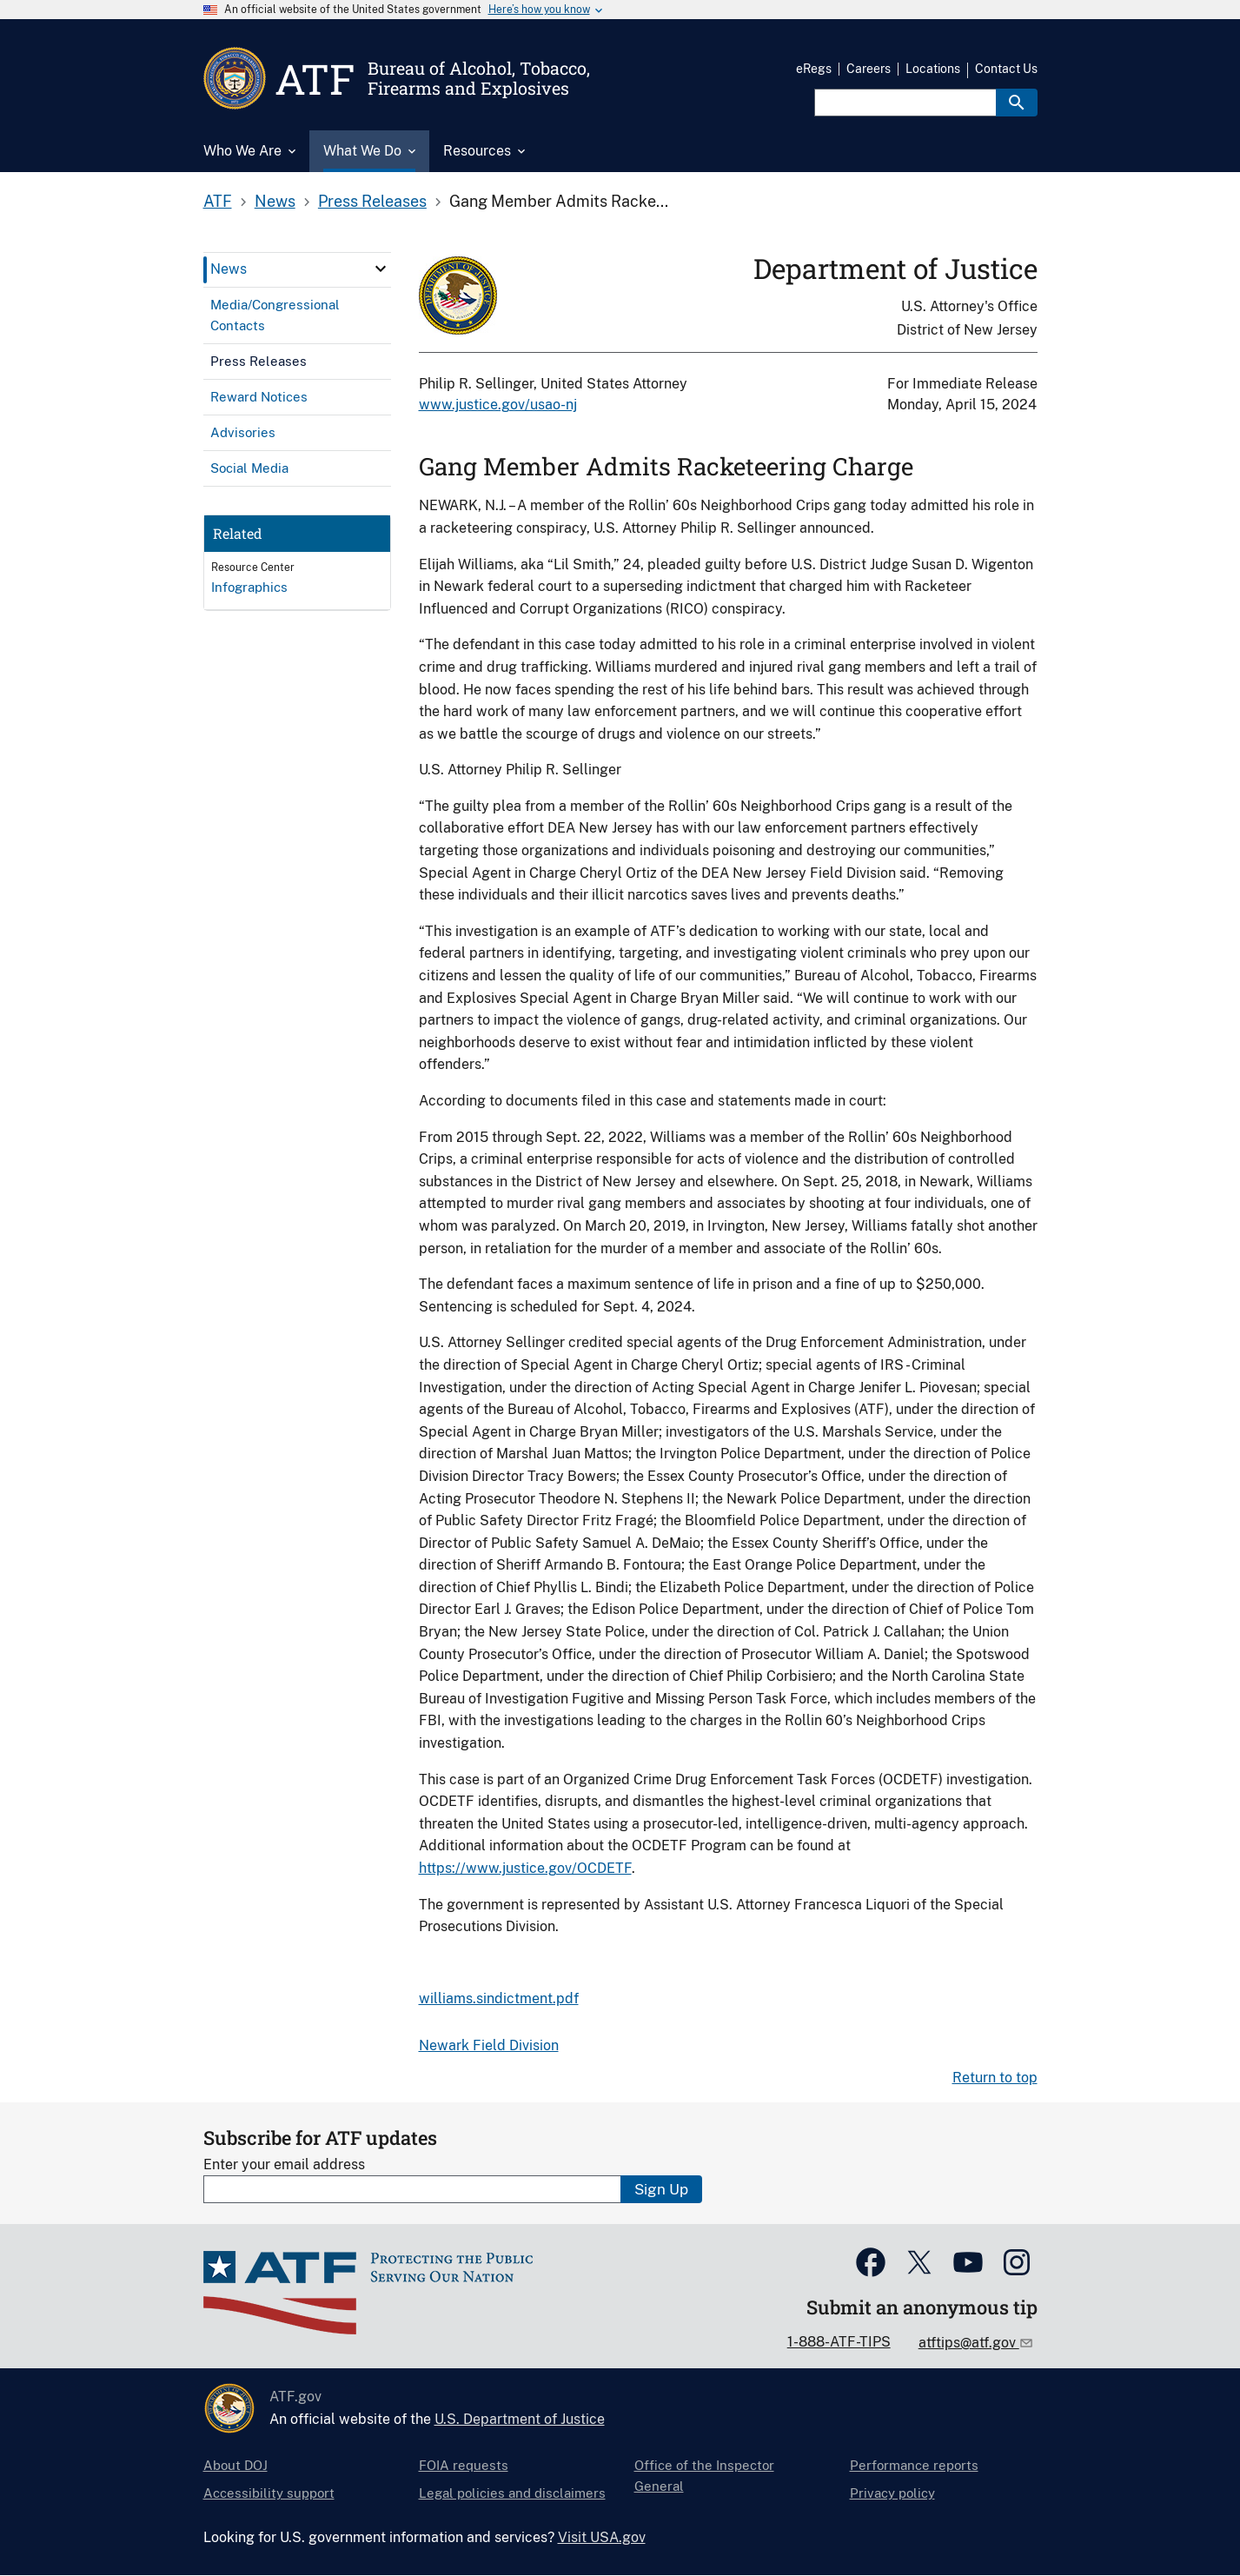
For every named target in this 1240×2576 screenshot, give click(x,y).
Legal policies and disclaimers (512, 2493)
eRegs (814, 69)
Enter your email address (284, 2164)
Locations (932, 69)
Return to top (995, 2077)
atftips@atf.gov (968, 2342)
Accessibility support (269, 2493)
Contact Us (1006, 69)
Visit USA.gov (602, 2537)
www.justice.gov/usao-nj (498, 404)
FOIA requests (463, 2465)
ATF (217, 201)
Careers (868, 69)
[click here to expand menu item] (380, 268)
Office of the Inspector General (704, 2475)
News (275, 201)
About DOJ (235, 2465)
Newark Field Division (489, 2045)
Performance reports (914, 2465)
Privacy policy (892, 2493)
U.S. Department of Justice (519, 2419)
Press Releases (372, 201)
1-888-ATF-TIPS (839, 2342)
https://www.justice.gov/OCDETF (525, 1868)
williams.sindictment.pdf (499, 1998)
